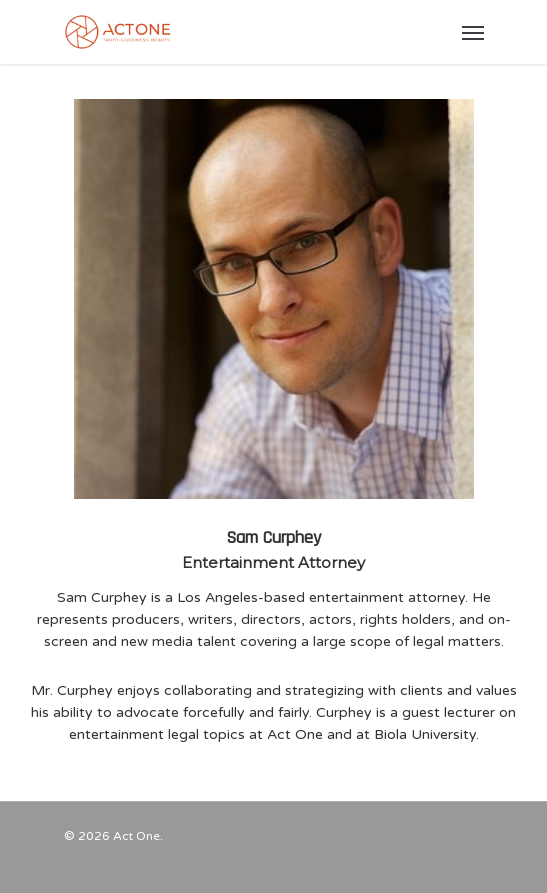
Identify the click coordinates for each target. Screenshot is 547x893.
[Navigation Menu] (473, 32)
